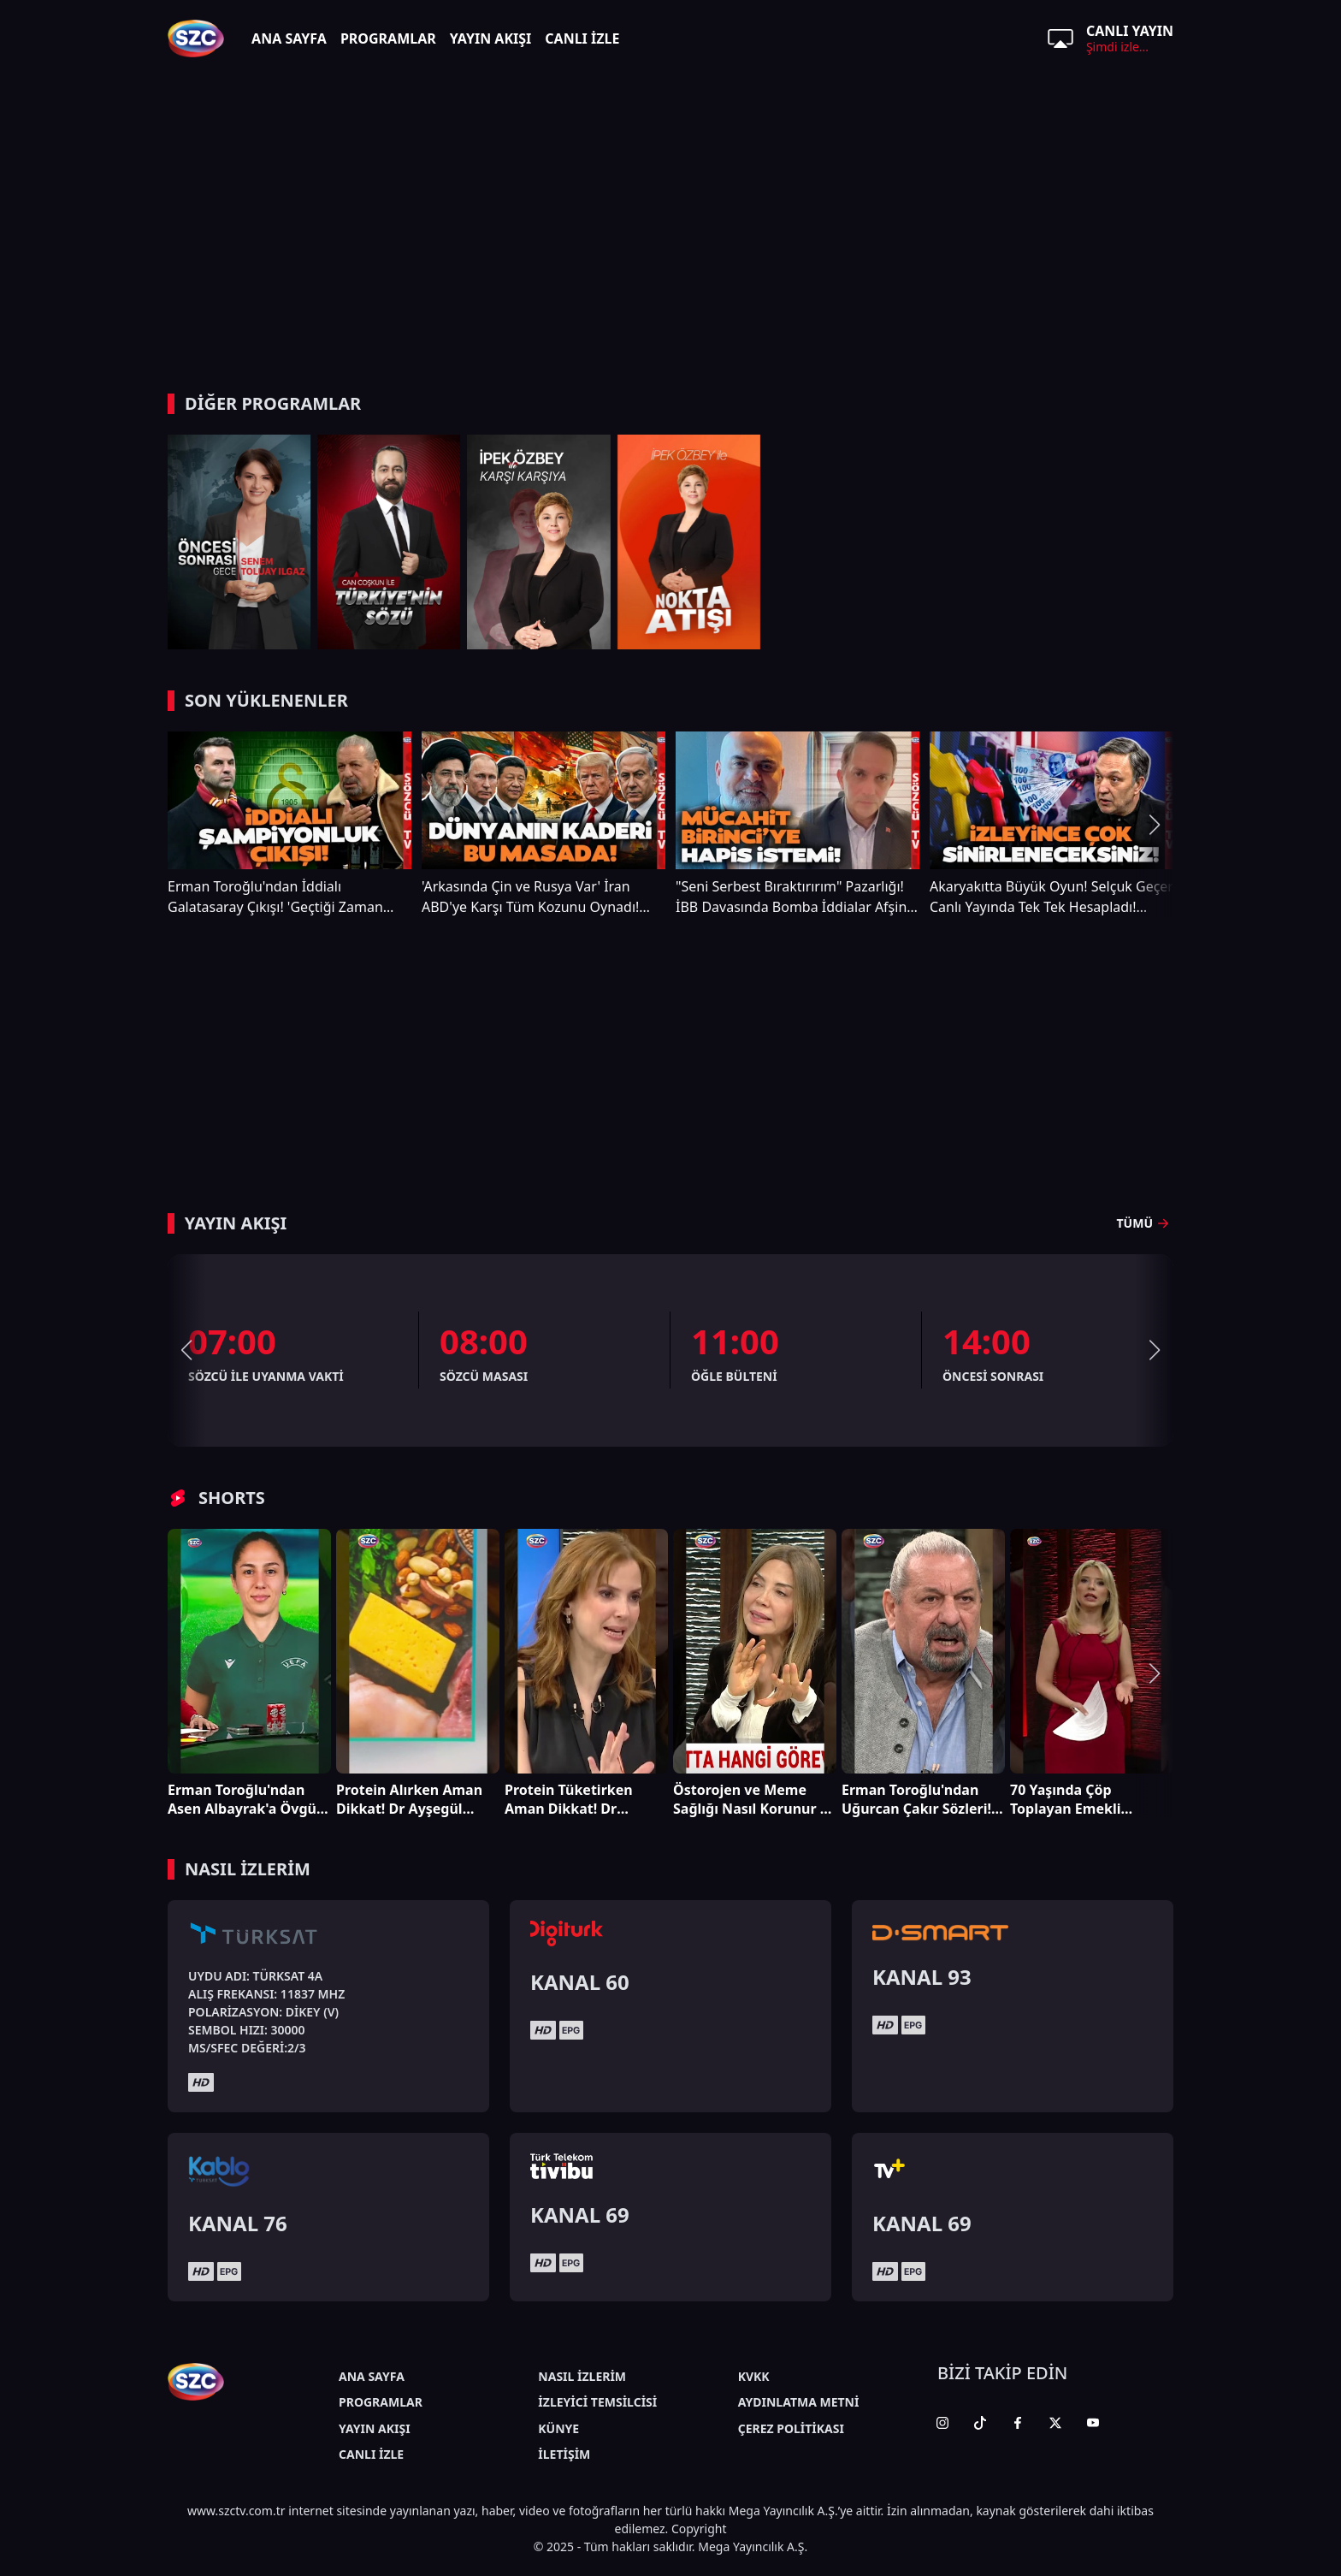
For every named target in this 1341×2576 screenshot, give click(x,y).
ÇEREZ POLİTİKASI (791, 2428)
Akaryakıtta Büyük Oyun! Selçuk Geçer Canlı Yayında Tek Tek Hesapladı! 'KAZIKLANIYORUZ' (1051, 897)
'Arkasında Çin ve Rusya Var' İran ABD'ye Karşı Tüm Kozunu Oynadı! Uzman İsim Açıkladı (530, 897)
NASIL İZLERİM (582, 2376)
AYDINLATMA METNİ (799, 2402)
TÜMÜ (1145, 1223)
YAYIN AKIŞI (491, 38)
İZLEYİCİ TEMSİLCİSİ (597, 2402)
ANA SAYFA (289, 38)
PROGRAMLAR (388, 38)
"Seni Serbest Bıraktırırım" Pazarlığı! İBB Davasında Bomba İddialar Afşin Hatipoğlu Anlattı (791, 897)
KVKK (754, 2376)
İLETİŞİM (564, 2454)
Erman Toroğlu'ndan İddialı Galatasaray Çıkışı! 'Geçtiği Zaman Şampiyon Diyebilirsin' (275, 897)
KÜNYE (558, 2428)
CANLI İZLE (582, 38)
